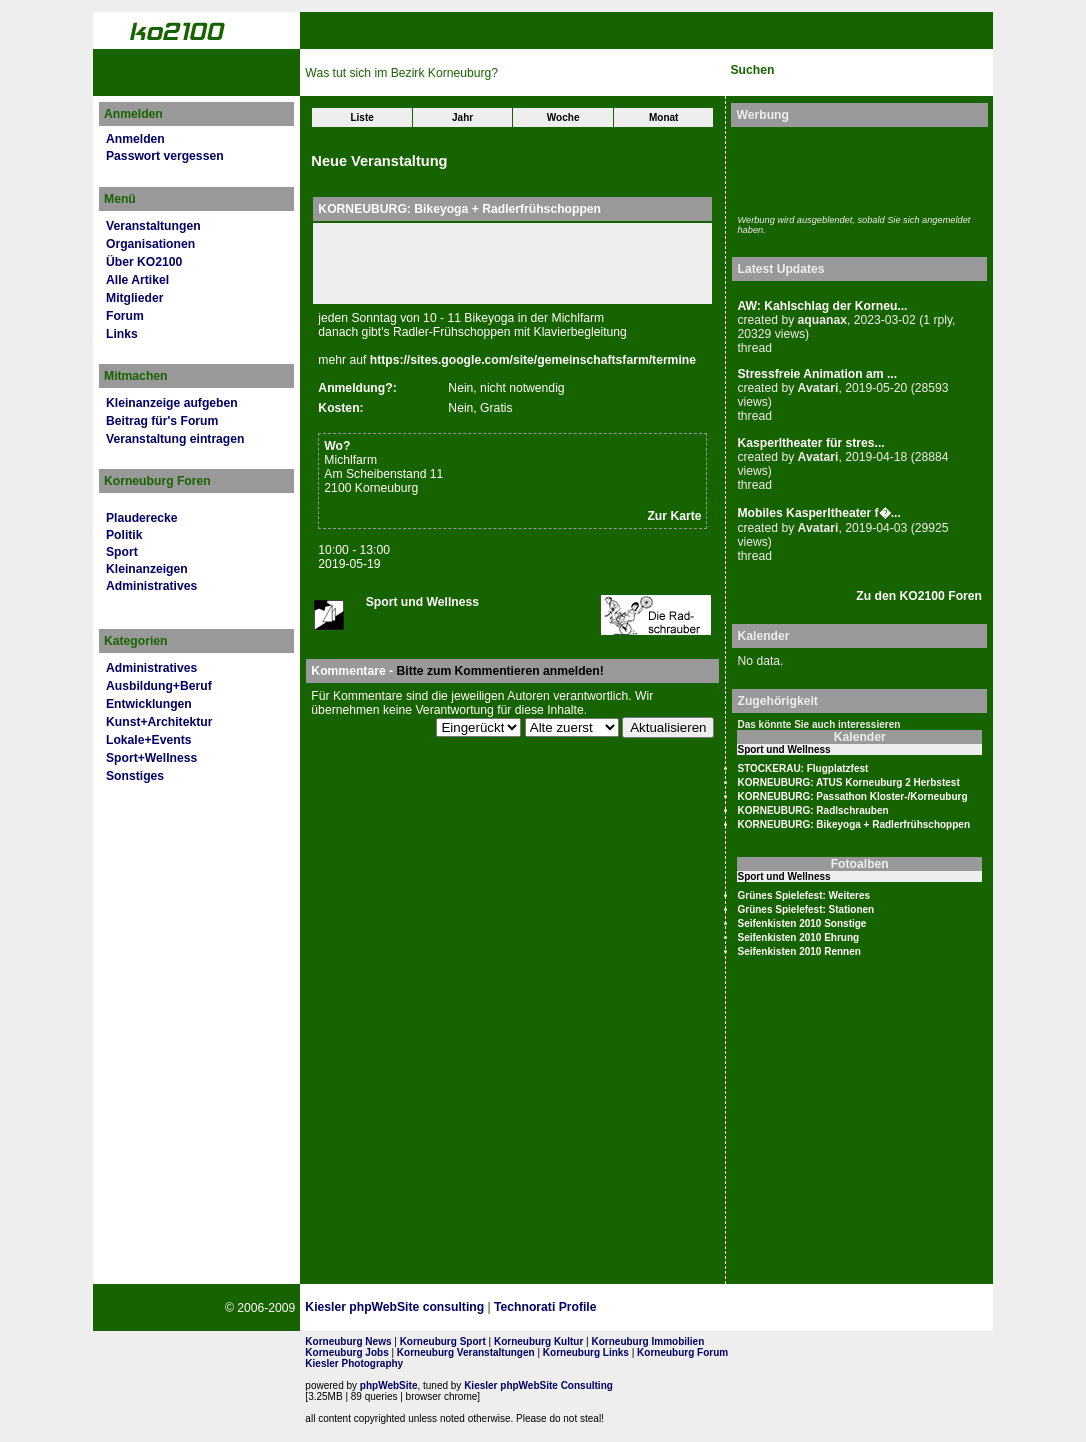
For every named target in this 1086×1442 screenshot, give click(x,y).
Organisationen (150, 244)
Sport (122, 552)
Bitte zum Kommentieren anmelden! (499, 671)
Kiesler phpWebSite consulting (394, 1307)
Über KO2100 (144, 262)
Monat (663, 117)
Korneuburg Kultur (538, 1341)
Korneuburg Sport (443, 1341)
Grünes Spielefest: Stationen (805, 909)
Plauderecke (142, 518)
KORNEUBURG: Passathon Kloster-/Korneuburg (852, 796)
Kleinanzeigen (147, 569)
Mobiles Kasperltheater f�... (818, 513)
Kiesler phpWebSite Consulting (538, 1385)
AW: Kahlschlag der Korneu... (822, 306)
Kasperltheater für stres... (810, 443)
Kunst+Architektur (159, 722)
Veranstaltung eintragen (175, 439)
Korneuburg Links (586, 1352)
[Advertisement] (854, 168)
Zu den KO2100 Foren (919, 596)
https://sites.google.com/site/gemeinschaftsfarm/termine (533, 360)
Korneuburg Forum (682, 1352)
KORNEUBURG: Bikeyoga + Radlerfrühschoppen (853, 824)
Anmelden (135, 139)
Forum (125, 316)
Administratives (151, 586)
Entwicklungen (149, 704)
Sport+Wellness (151, 758)
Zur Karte (674, 516)
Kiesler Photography (354, 1363)
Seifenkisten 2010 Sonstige (801, 923)
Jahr (462, 117)
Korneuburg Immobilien (648, 1341)
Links (122, 334)
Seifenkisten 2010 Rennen (798, 951)
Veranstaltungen (153, 226)
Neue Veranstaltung (379, 161)
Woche (563, 117)
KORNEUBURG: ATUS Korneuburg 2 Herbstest (848, 782)
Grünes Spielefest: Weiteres (803, 895)
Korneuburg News (348, 1341)
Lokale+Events (148, 740)
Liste (361, 117)
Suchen (752, 70)
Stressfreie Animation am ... (817, 374)
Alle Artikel (137, 280)
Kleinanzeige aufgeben (172, 403)
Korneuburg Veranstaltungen (466, 1352)
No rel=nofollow (770, 1308)
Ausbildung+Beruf (159, 686)
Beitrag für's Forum (162, 421)
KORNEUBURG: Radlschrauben (812, 810)
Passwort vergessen (165, 156)
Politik (124, 535)
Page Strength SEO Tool (672, 1308)
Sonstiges (135, 776)
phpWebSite (389, 1385)
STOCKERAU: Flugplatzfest (802, 768)
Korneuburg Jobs (346, 1352)
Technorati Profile (545, 1307)
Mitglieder (134, 298)
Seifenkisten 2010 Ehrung (798, 937)
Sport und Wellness (422, 602)
